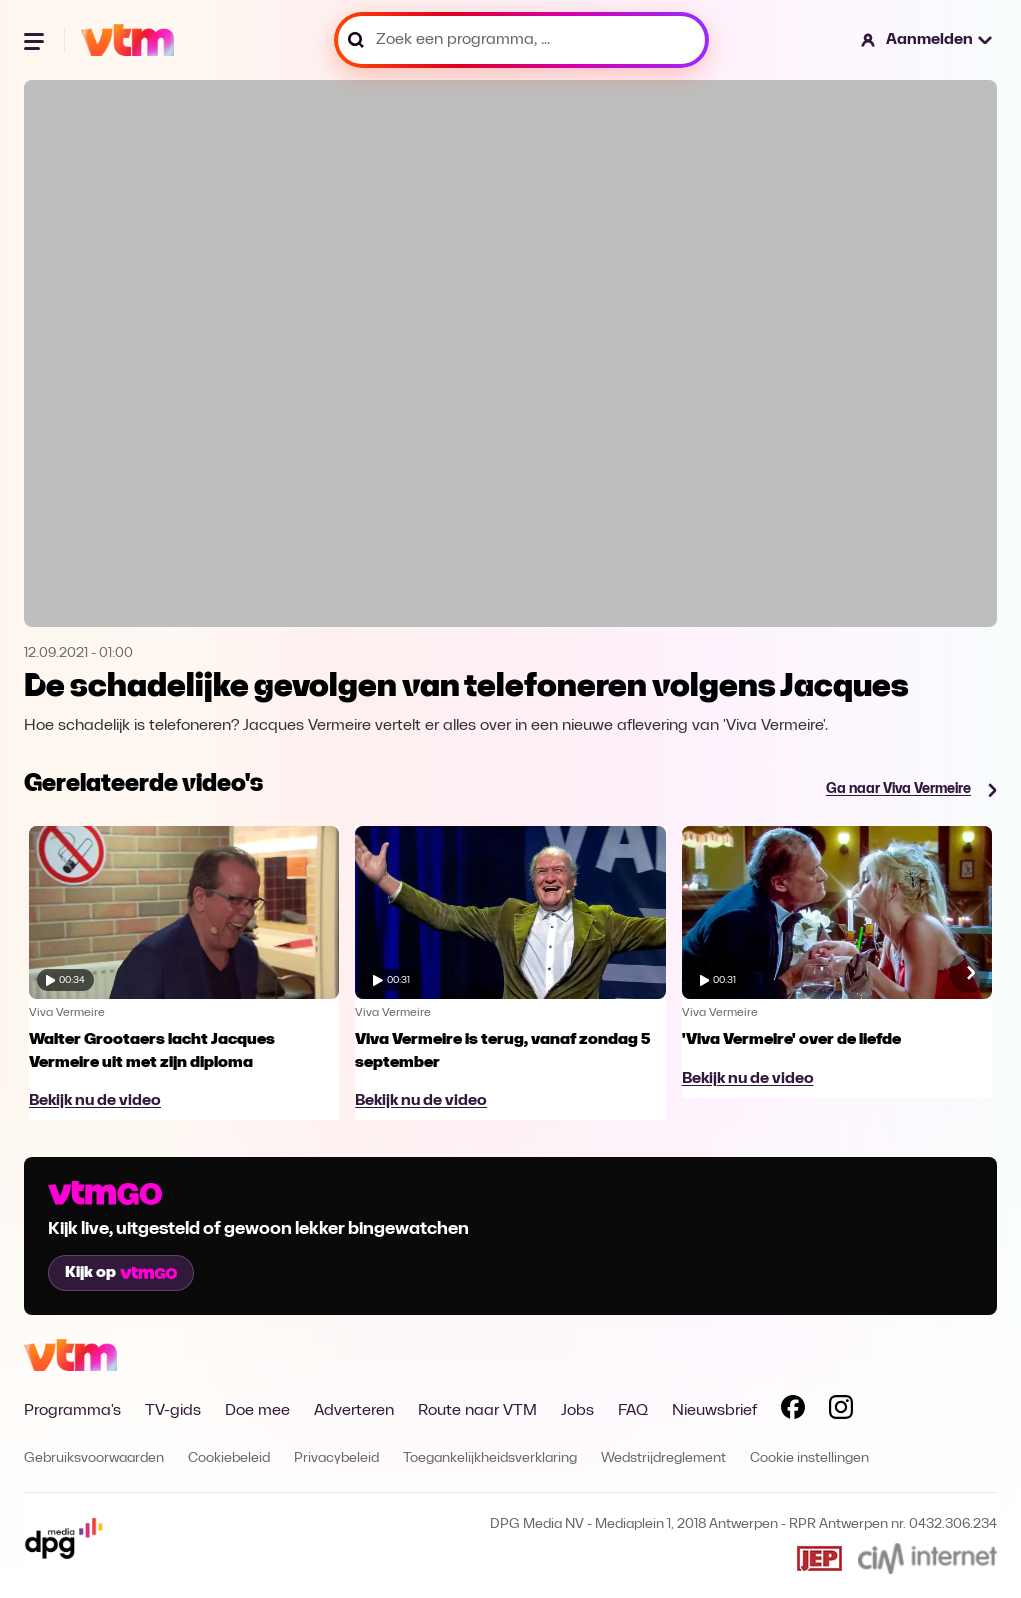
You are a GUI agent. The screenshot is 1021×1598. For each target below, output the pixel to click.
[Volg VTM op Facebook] (793, 1411)
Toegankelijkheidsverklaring (490, 1458)
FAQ (633, 1411)
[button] (927, 40)
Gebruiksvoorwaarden (94, 1458)
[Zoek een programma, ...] (521, 40)
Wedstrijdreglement (663, 1458)
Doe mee (257, 1411)
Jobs (577, 1411)
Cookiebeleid (229, 1458)
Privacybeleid (336, 1458)
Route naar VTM (477, 1411)
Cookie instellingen (809, 1458)
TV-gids (173, 1411)
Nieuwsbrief (714, 1411)
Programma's (72, 1411)
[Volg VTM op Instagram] (841, 1411)
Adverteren (354, 1411)
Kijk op (121, 1273)
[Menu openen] (36, 40)
